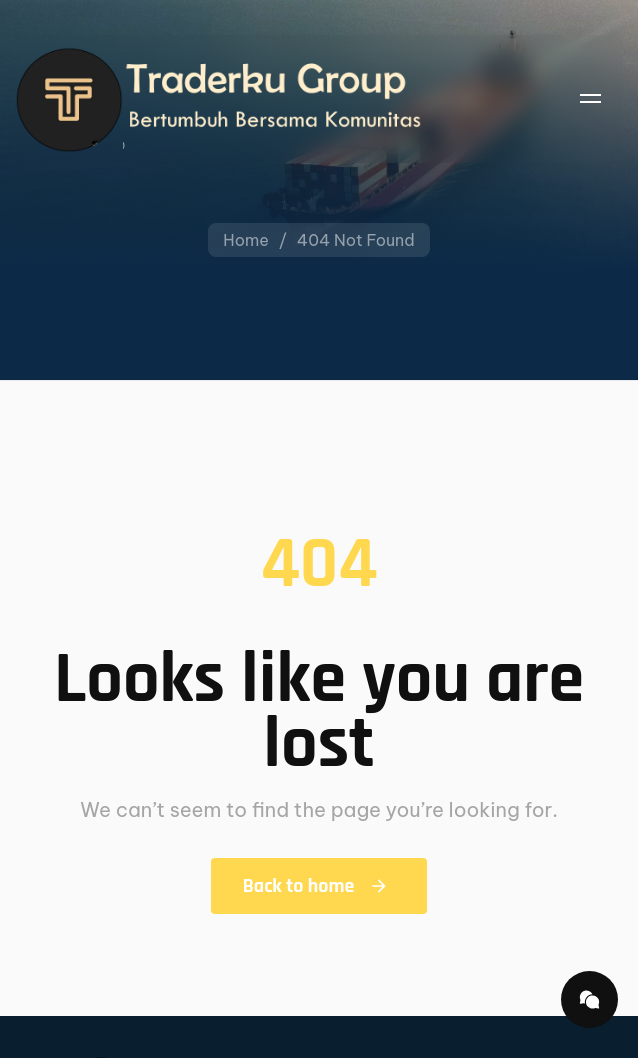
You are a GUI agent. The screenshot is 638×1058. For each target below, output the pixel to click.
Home (246, 240)
